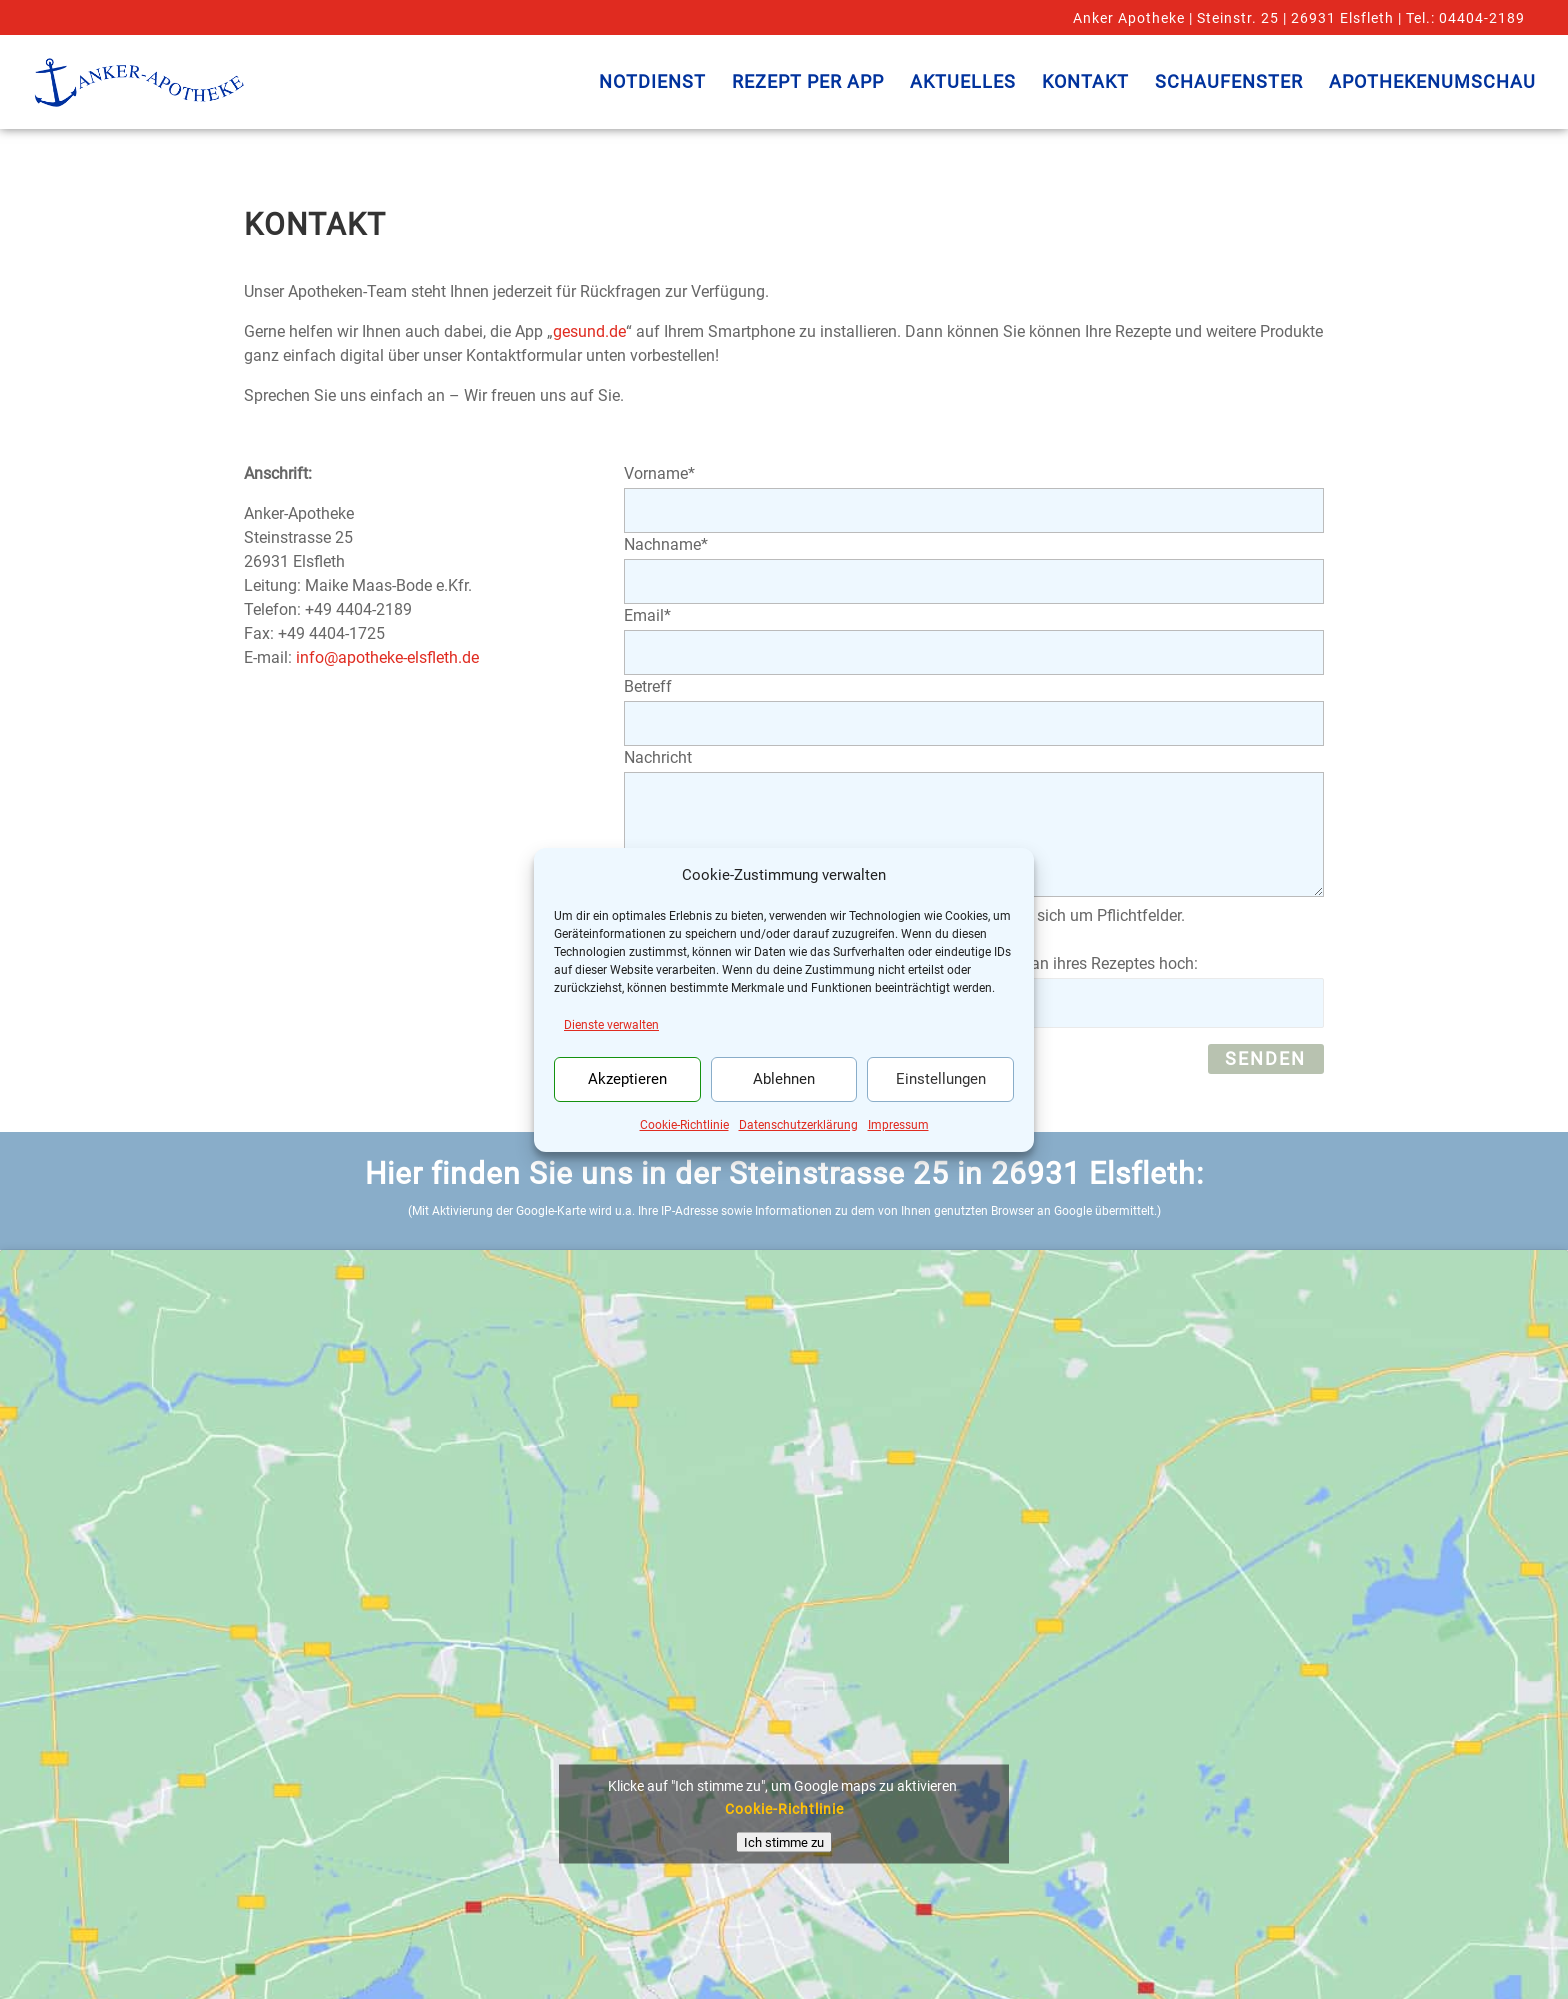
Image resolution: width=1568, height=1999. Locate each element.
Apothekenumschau (1432, 83)
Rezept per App (808, 83)
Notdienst (652, 83)
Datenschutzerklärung (798, 1125)
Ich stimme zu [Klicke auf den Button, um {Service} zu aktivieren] (784, 1842)
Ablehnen (784, 1079)
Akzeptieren (627, 1079)
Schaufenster (1229, 83)
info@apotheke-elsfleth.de (387, 657)
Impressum (898, 1125)
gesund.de (589, 331)
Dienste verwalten (611, 1025)
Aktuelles (963, 83)
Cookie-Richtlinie (684, 1125)
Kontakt (1085, 83)
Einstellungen (941, 1079)
